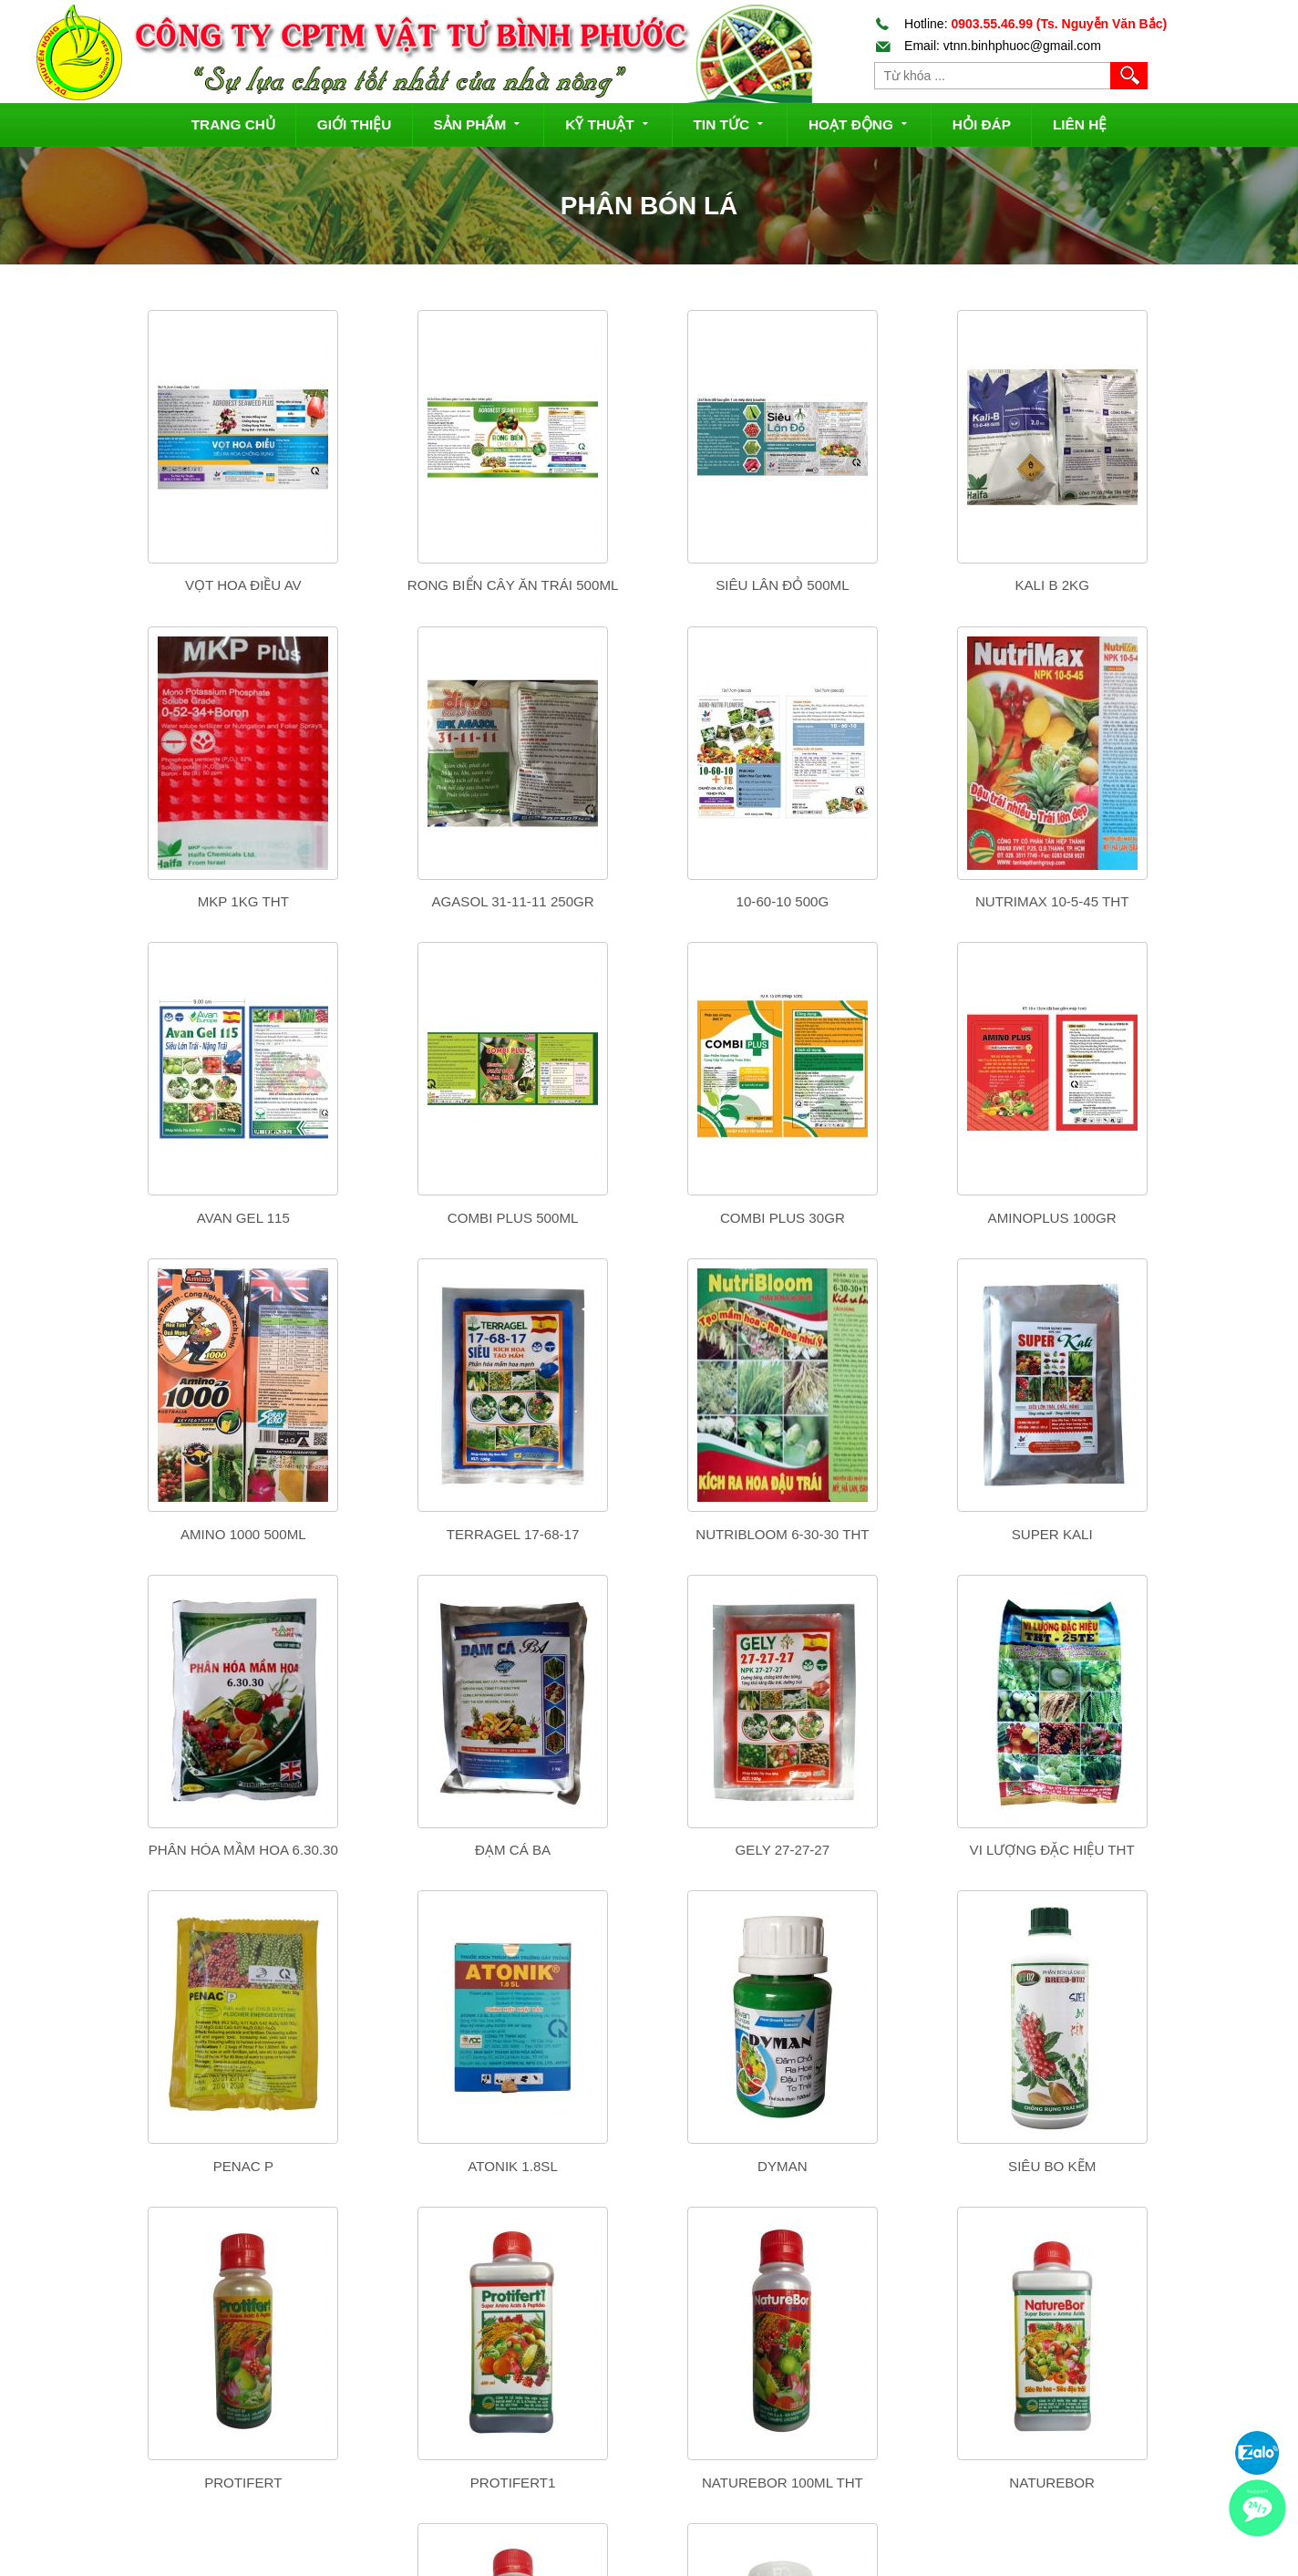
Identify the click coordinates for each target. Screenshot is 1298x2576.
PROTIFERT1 (147, 2166)
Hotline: (1021, 23)
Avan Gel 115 (897, 901)
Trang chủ (233, 124)
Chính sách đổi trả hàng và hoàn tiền (675, 2465)
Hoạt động (860, 122)
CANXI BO (1148, 2166)
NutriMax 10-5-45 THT (647, 901)
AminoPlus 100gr (397, 1218)
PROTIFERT (1148, 1849)
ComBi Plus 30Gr (147, 1218)
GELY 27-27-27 (897, 1534)
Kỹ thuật (608, 122)
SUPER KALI (147, 1534)
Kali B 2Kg (897, 585)
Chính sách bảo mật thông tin (654, 2537)
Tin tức (730, 122)
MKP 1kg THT (1148, 585)
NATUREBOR (648, 2166)
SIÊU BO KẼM (898, 1849)
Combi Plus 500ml (1148, 901)
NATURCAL (897, 2166)
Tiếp (670, 2242)
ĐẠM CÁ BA (647, 1534)
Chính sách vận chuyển (638, 2429)
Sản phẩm (478, 122)
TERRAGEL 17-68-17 (897, 1218)
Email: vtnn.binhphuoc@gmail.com (987, 45)
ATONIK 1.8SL (398, 1849)
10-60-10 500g (397, 901)
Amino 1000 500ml (648, 1218)
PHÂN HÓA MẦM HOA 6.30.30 (397, 1534)
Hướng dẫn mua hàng (633, 2392)
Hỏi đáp (982, 124)
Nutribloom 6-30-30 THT (1148, 1218)
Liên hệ (1080, 124)
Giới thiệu (354, 124)
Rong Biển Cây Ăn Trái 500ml (397, 585)
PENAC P (147, 1849)
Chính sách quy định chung (648, 2501)
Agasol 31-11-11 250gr (147, 901)
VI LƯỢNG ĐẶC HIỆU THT (1148, 1534)
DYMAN (648, 1849)
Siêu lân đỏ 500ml (647, 585)
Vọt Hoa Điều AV (146, 585)
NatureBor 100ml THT (397, 2166)
